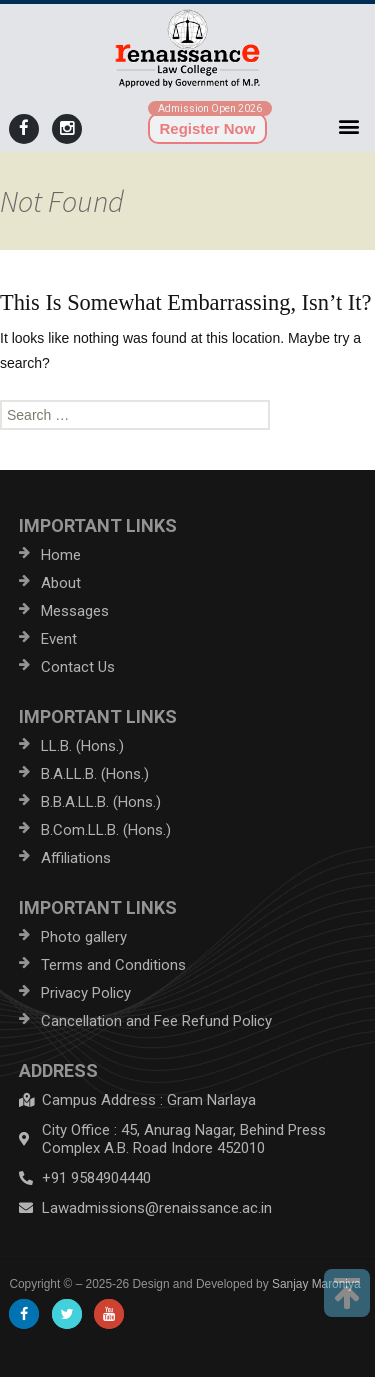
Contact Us (78, 667)
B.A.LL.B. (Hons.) (95, 774)
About (61, 583)
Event (59, 639)
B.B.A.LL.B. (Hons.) (101, 802)
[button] (349, 125)
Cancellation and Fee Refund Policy (156, 1021)
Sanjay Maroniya (316, 1284)
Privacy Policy (86, 993)
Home (61, 555)
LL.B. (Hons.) (82, 746)
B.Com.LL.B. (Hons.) (106, 830)
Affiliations (76, 858)
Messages (75, 611)
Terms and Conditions (113, 965)
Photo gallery (84, 937)
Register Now (208, 128)
